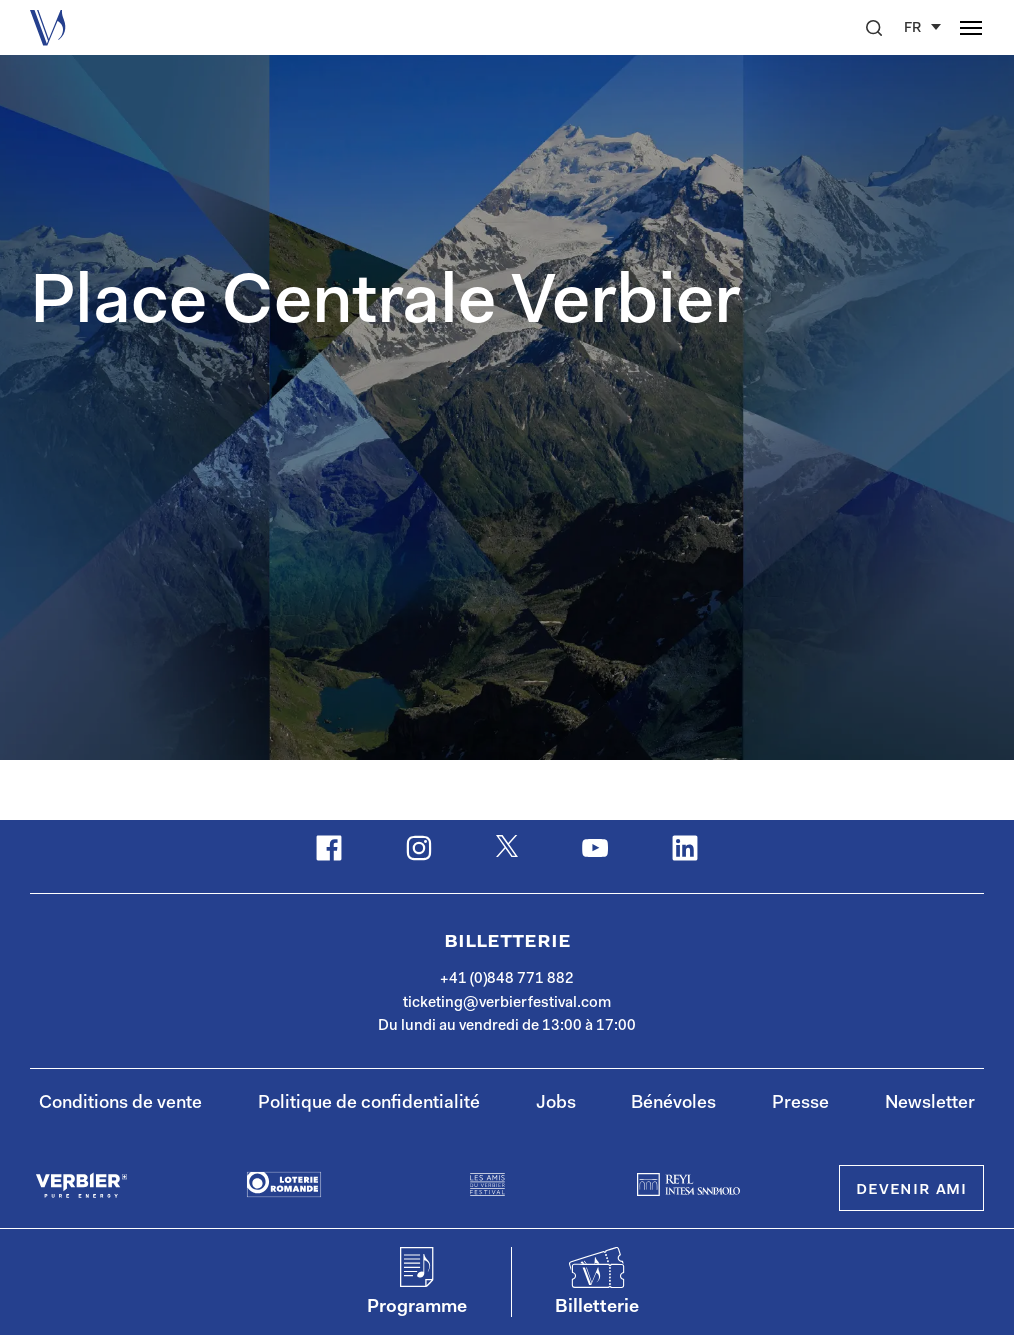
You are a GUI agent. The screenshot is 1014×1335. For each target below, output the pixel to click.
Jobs (556, 1104)
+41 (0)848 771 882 (507, 979)
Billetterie (507, 941)
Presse (800, 1104)
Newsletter (930, 1104)
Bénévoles (673, 1104)
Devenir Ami (911, 1190)
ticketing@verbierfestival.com (507, 1003)
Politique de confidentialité (369, 1104)
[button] (874, 28)
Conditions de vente (120, 1104)
